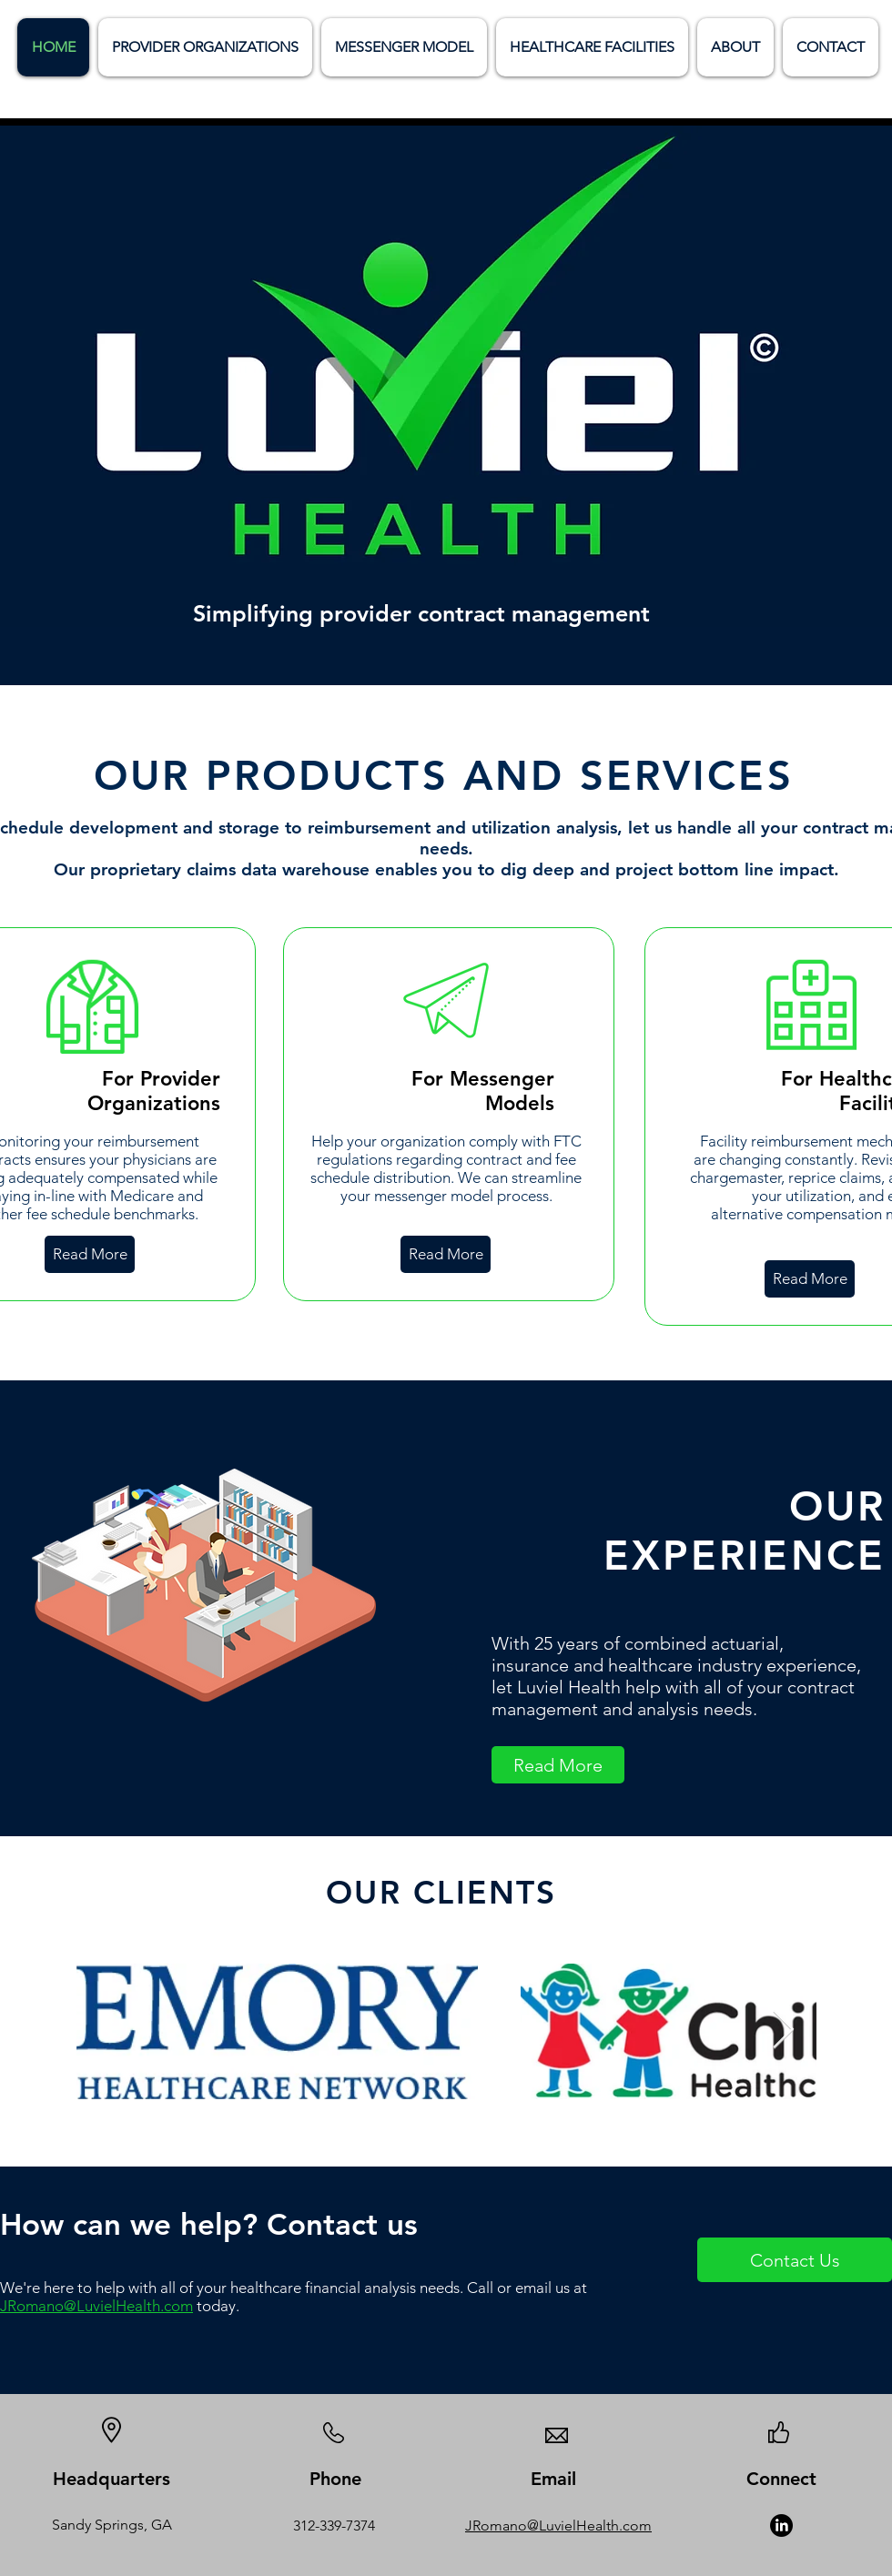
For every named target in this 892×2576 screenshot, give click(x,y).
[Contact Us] (794, 2260)
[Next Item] (783, 2031)
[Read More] (90, 1254)
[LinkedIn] (781, 2525)
